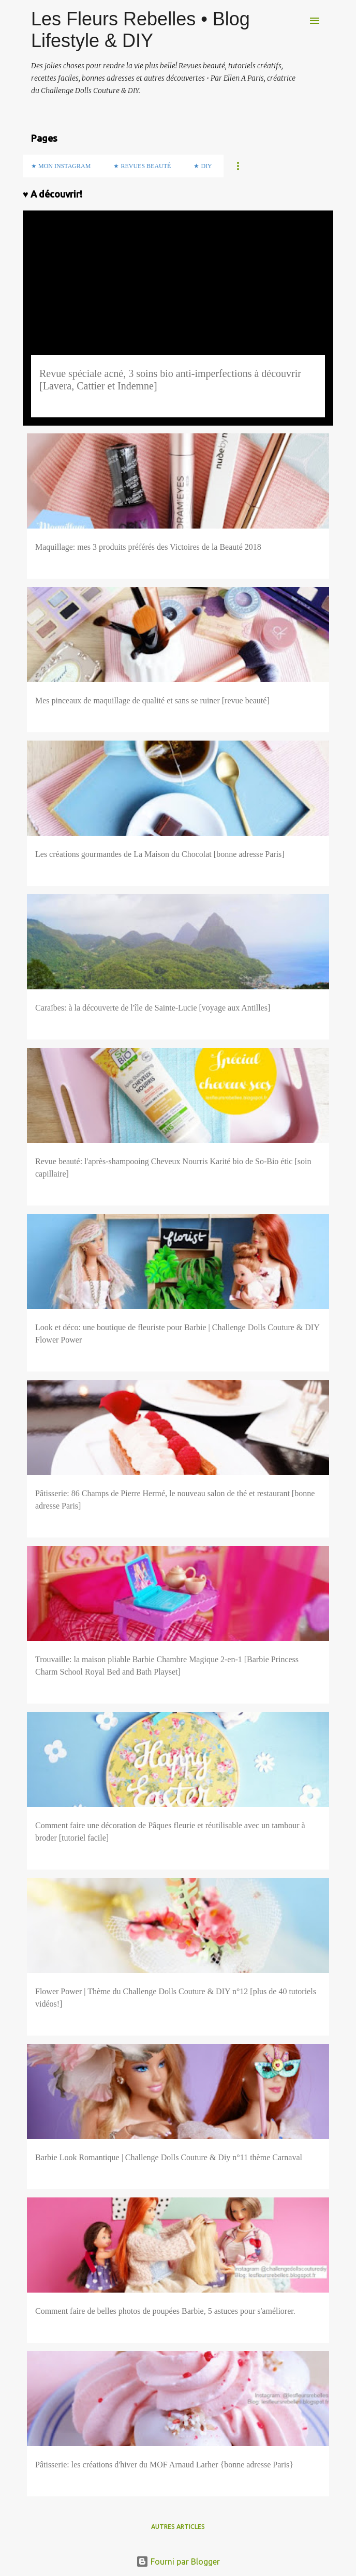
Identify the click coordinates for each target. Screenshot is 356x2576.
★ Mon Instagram (61, 166)
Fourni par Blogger (178, 2561)
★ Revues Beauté (142, 166)
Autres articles (178, 2526)
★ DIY (203, 166)
